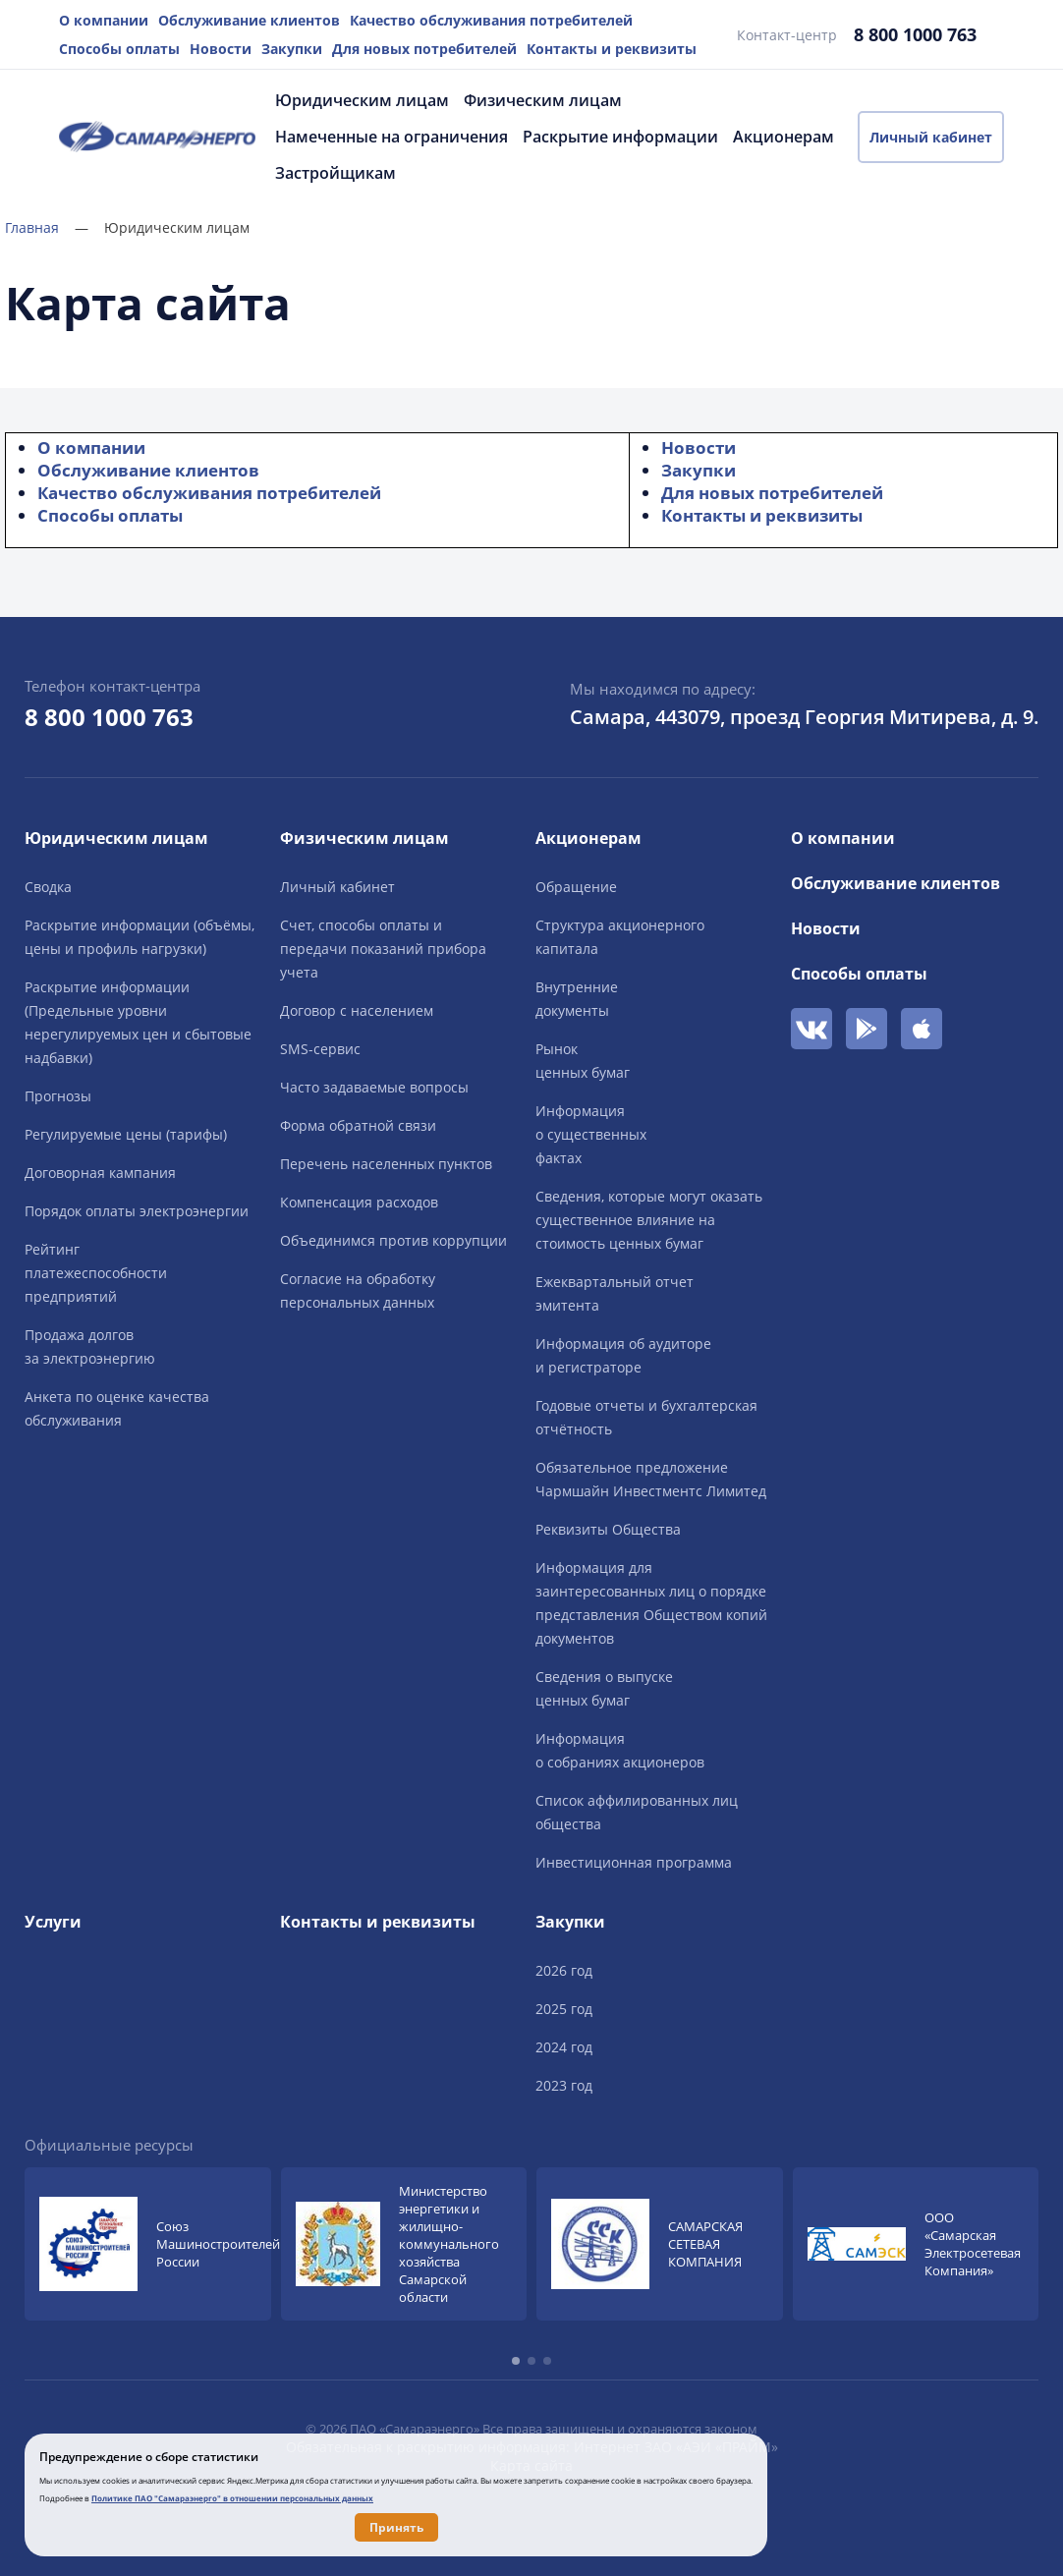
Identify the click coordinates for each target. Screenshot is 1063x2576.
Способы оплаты (119, 48)
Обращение (576, 886)
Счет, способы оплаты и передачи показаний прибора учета (383, 948)
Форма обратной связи (358, 1125)
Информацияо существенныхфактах (590, 1134)
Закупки (291, 48)
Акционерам (783, 136)
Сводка (48, 886)
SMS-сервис (320, 1048)
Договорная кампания (100, 1172)
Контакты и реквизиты (612, 48)
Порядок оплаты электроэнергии (137, 1211)
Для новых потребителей (424, 48)
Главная (46, 227)
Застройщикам (335, 173)
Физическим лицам (543, 100)
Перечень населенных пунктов (386, 1163)
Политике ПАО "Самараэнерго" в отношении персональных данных (232, 2497)
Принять (396, 2527)
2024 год (563, 2047)
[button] (516, 2361)
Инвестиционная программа (633, 1862)
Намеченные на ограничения (391, 136)
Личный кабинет (930, 137)
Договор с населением (356, 1010)
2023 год (563, 2085)
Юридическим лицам (362, 100)
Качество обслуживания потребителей (491, 20)
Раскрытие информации (620, 136)
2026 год (563, 1970)
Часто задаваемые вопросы (374, 1087)
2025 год (563, 2008)
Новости (221, 48)
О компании (103, 20)
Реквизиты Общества (608, 1529)
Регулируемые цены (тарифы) (126, 1134)
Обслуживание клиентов (249, 20)
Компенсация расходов (359, 1202)
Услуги (53, 1921)
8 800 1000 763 (915, 34)
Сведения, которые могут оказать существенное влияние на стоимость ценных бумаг (648, 1220)
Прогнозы (58, 1096)
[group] (148, 2244)
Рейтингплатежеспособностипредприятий (96, 1273)
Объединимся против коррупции (393, 1240)
